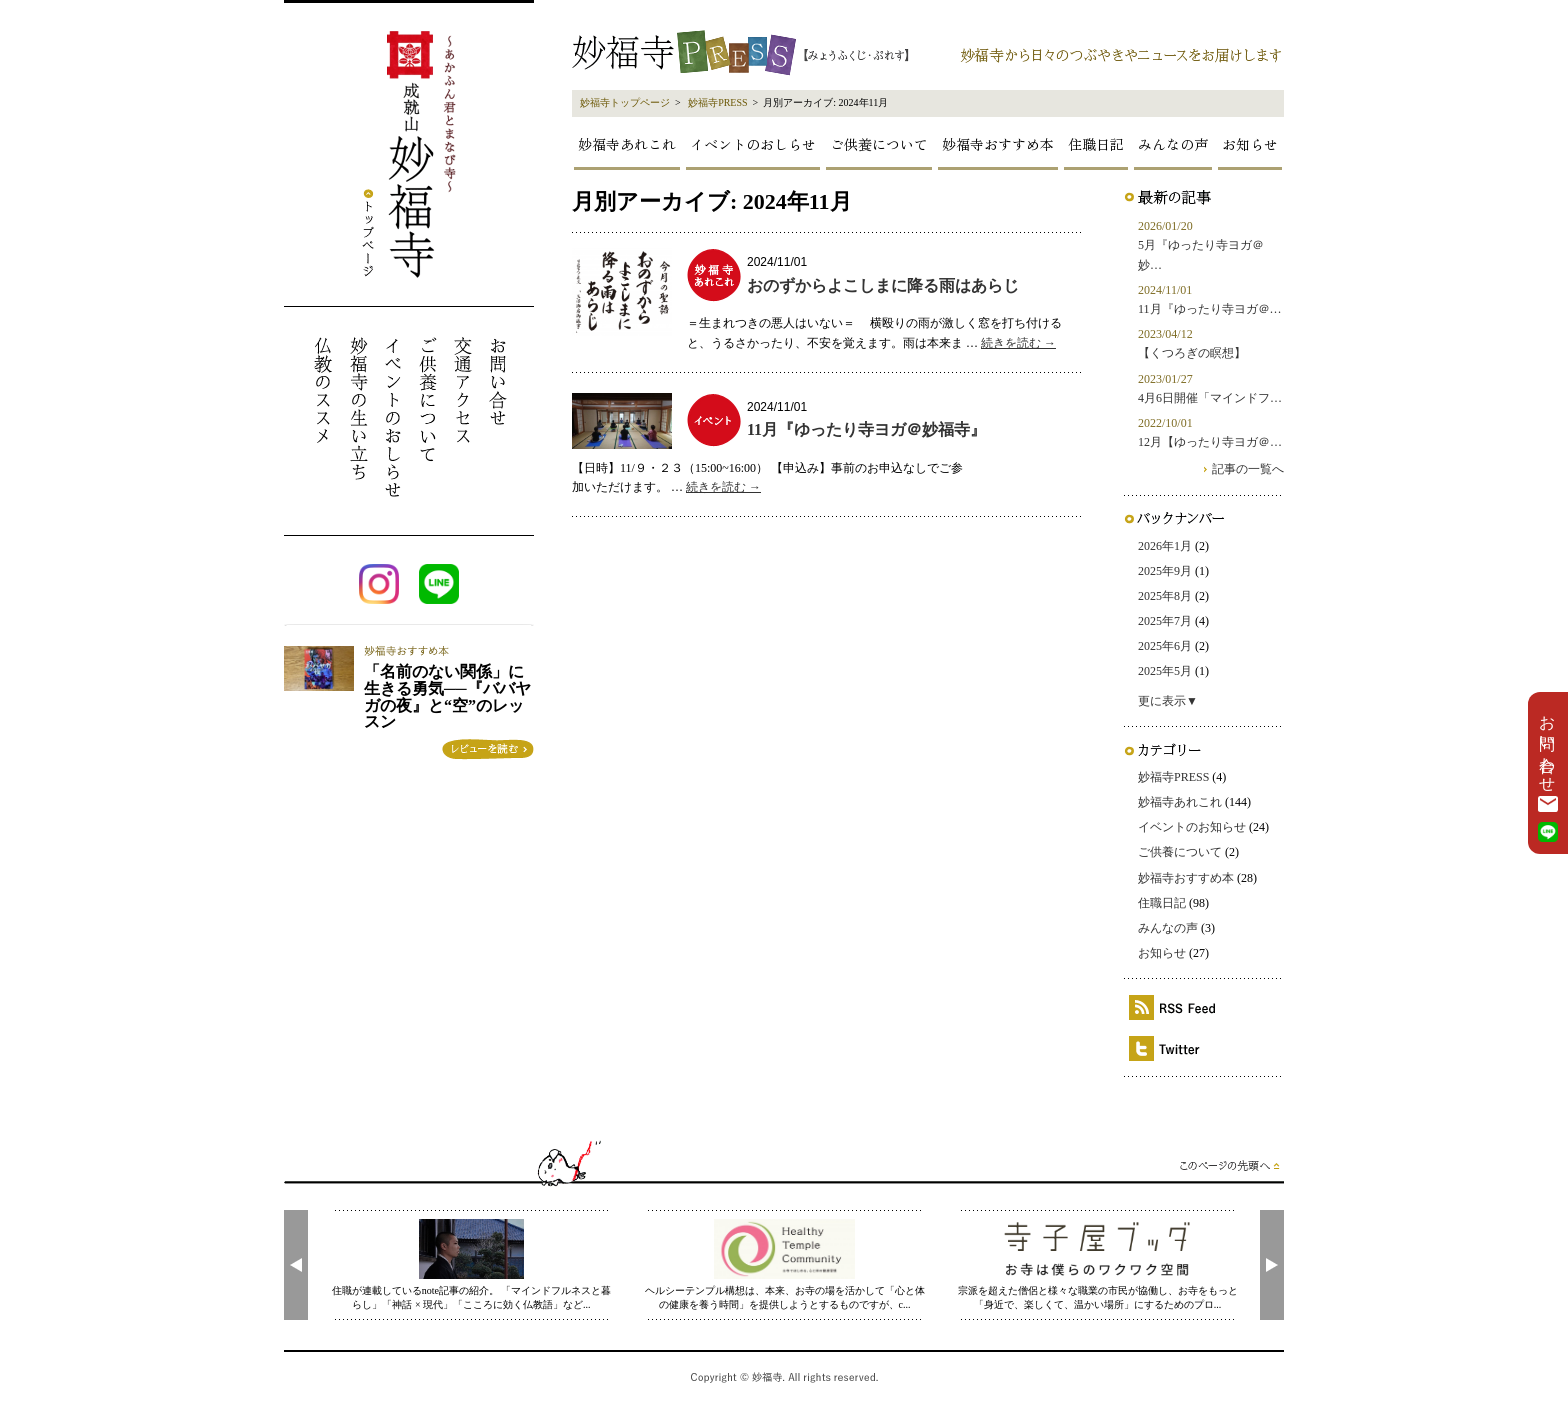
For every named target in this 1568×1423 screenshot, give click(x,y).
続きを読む (1018, 343)
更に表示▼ (1168, 701)
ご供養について (879, 144)
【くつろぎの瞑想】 (1192, 353)
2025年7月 (1165, 621)
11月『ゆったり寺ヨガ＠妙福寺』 (866, 429)
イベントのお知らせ (1192, 827)
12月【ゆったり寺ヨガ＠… (1210, 442)
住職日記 (1096, 144)
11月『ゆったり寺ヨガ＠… (1210, 309)
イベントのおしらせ (753, 144)
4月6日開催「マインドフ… (1210, 398)
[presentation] (296, 1265)
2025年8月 (1165, 596)
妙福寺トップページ (625, 102)
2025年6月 (1165, 646)
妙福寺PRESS (717, 102)
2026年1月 (1165, 546)
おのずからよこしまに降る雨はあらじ (883, 285)
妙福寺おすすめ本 (998, 144)
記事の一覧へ (1248, 469)
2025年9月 (1165, 571)
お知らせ (1250, 144)
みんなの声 (1173, 144)
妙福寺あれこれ (627, 144)
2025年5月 (1165, 671)
